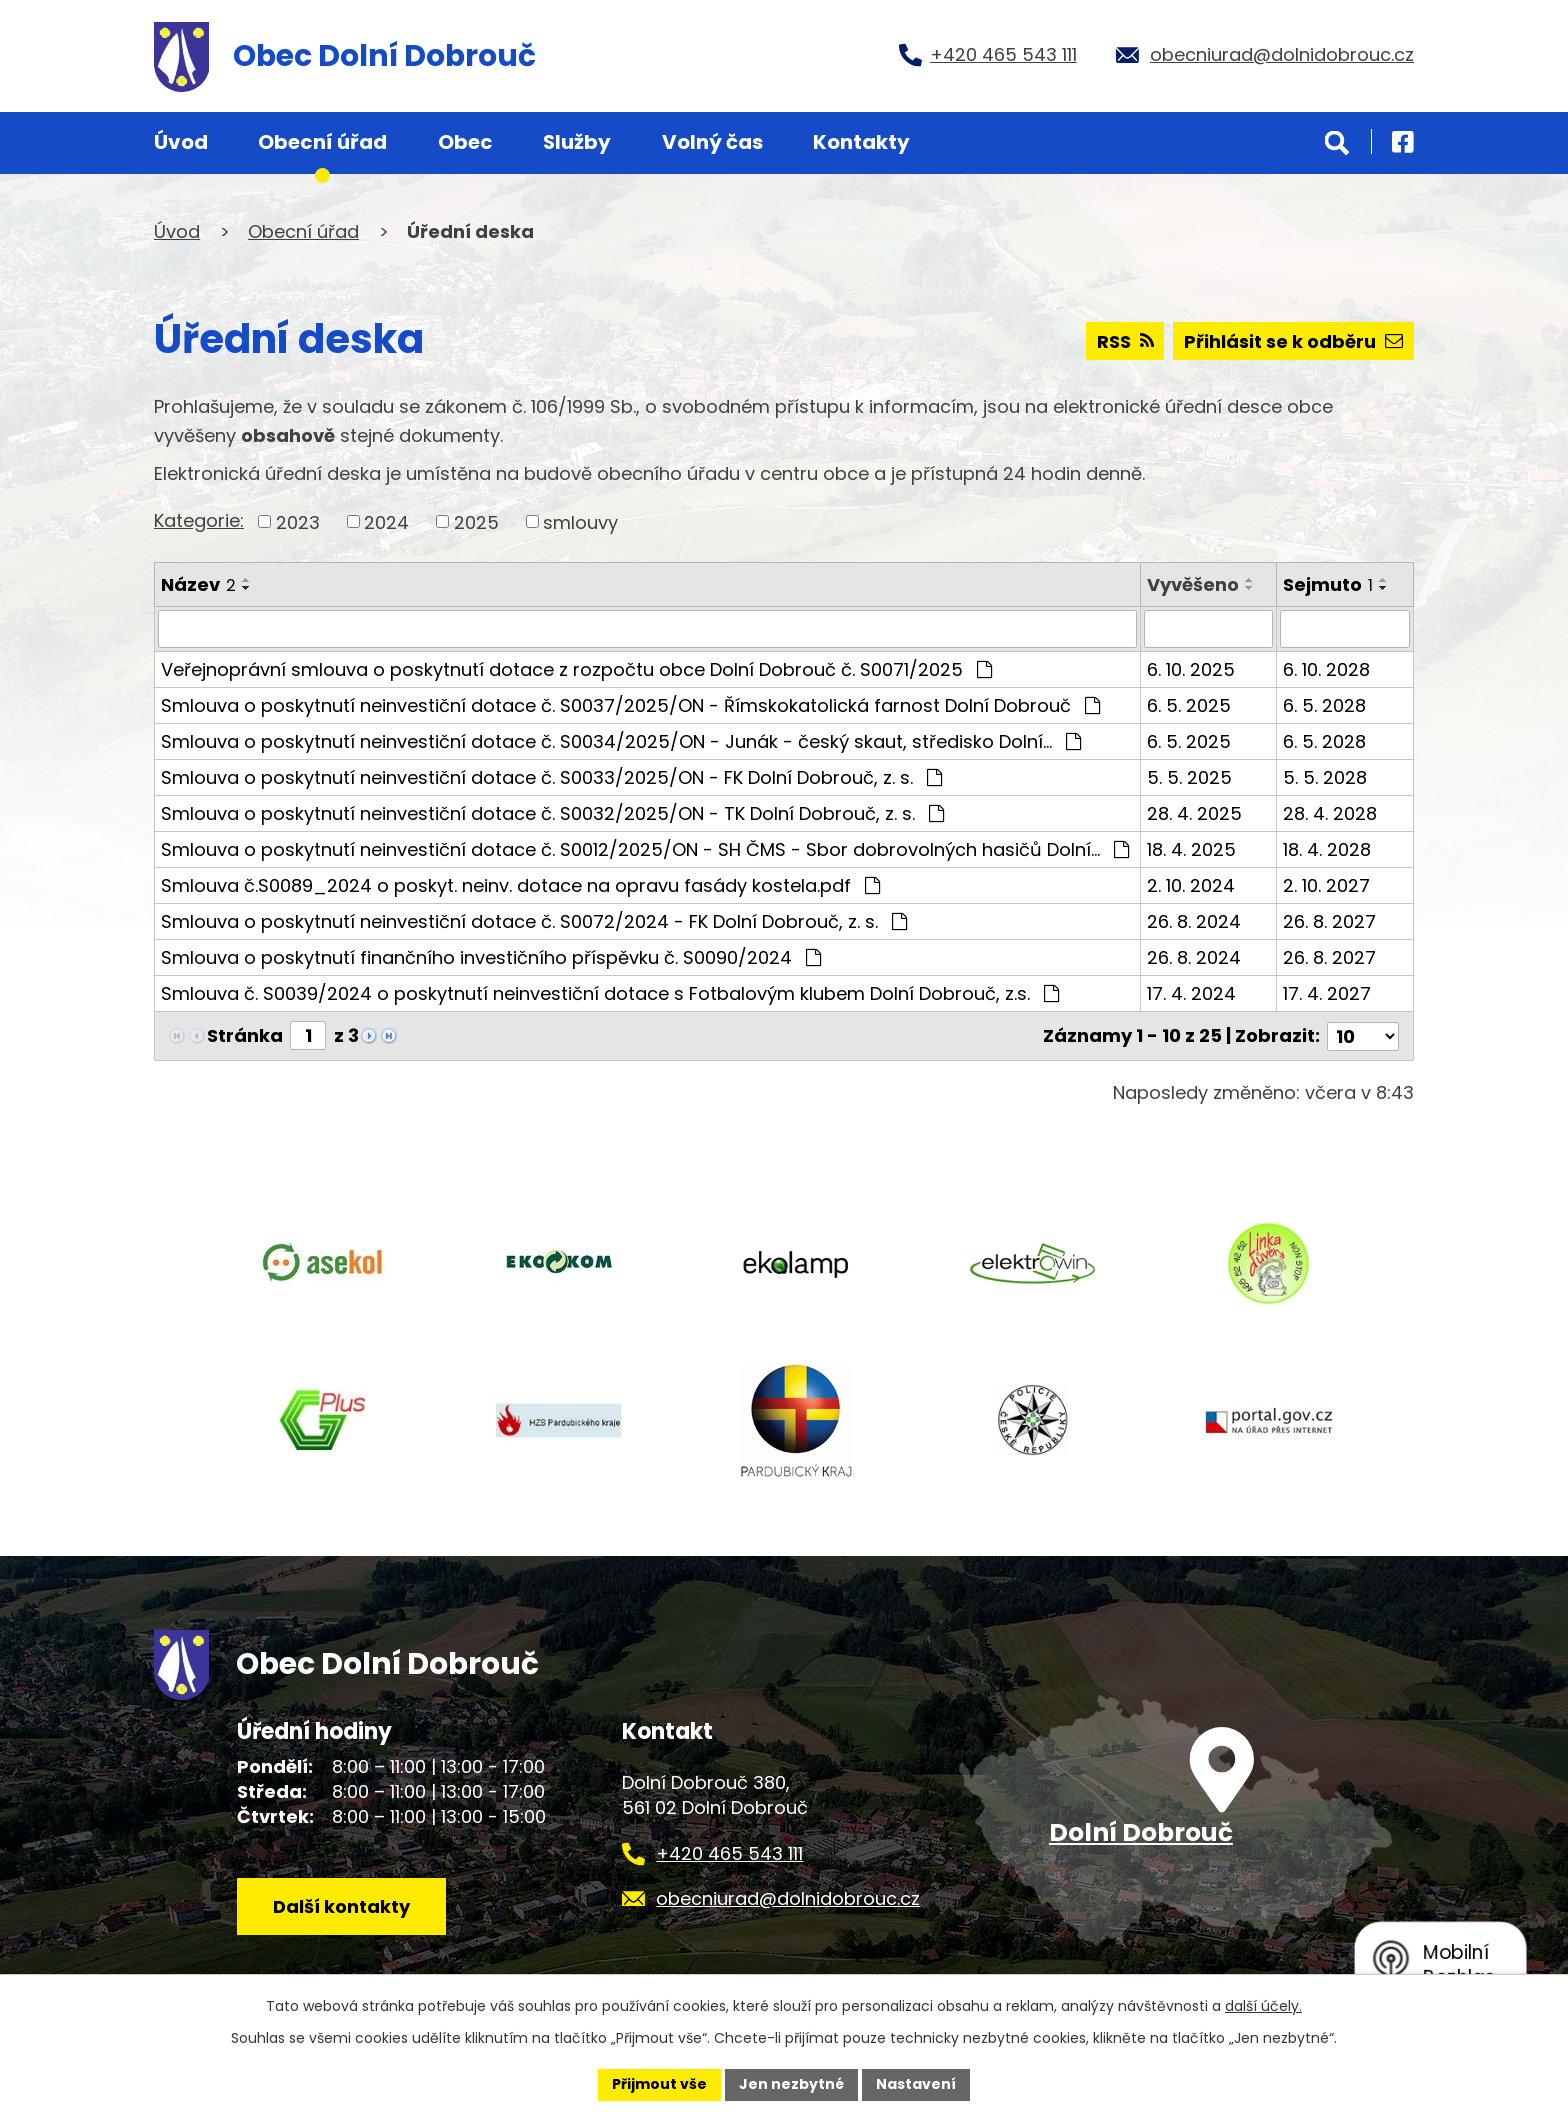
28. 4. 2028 (1330, 813)
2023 (298, 521)
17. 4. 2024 (1191, 993)
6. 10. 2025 (1191, 669)
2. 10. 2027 (1326, 885)
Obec (465, 142)
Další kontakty (341, 1906)
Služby (577, 142)
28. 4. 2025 (1194, 813)
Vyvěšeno (1193, 584)
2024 (386, 521)
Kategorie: (199, 520)
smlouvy (580, 521)
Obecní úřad (322, 142)
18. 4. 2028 (1327, 849)
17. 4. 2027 (1327, 993)
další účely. (1263, 2006)
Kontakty (861, 142)
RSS (1125, 341)
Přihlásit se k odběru (1293, 341)
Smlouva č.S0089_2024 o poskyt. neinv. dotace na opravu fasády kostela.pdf (520, 885)
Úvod (181, 142)
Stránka (245, 1035)
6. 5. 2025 (1189, 705)
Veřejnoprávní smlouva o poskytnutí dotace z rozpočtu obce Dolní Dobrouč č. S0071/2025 (576, 669)
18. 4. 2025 (1191, 849)
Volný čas (712, 142)
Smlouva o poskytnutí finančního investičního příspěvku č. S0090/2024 (491, 957)
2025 (476, 521)
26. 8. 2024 (1194, 921)
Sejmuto (1328, 584)
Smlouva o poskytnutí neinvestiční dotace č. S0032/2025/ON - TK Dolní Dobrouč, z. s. (552, 813)
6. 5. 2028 (1324, 705)
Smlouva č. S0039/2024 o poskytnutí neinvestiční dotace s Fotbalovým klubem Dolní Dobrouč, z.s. (610, 993)
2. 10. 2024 (1191, 885)
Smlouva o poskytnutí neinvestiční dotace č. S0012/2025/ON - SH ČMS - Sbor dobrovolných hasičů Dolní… (645, 849)
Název (198, 584)
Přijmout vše (659, 2084)
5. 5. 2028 (1325, 777)
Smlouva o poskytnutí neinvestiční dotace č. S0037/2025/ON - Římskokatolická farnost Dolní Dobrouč (630, 705)
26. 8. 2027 (1329, 921)
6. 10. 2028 (1326, 669)
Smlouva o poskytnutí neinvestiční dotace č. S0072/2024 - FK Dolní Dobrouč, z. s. (534, 921)
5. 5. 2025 (1189, 777)
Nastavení (916, 2084)
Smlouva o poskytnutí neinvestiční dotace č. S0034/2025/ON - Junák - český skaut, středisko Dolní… (621, 741)
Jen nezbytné (791, 2084)
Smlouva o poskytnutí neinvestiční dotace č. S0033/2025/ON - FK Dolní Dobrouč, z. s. (551, 777)
